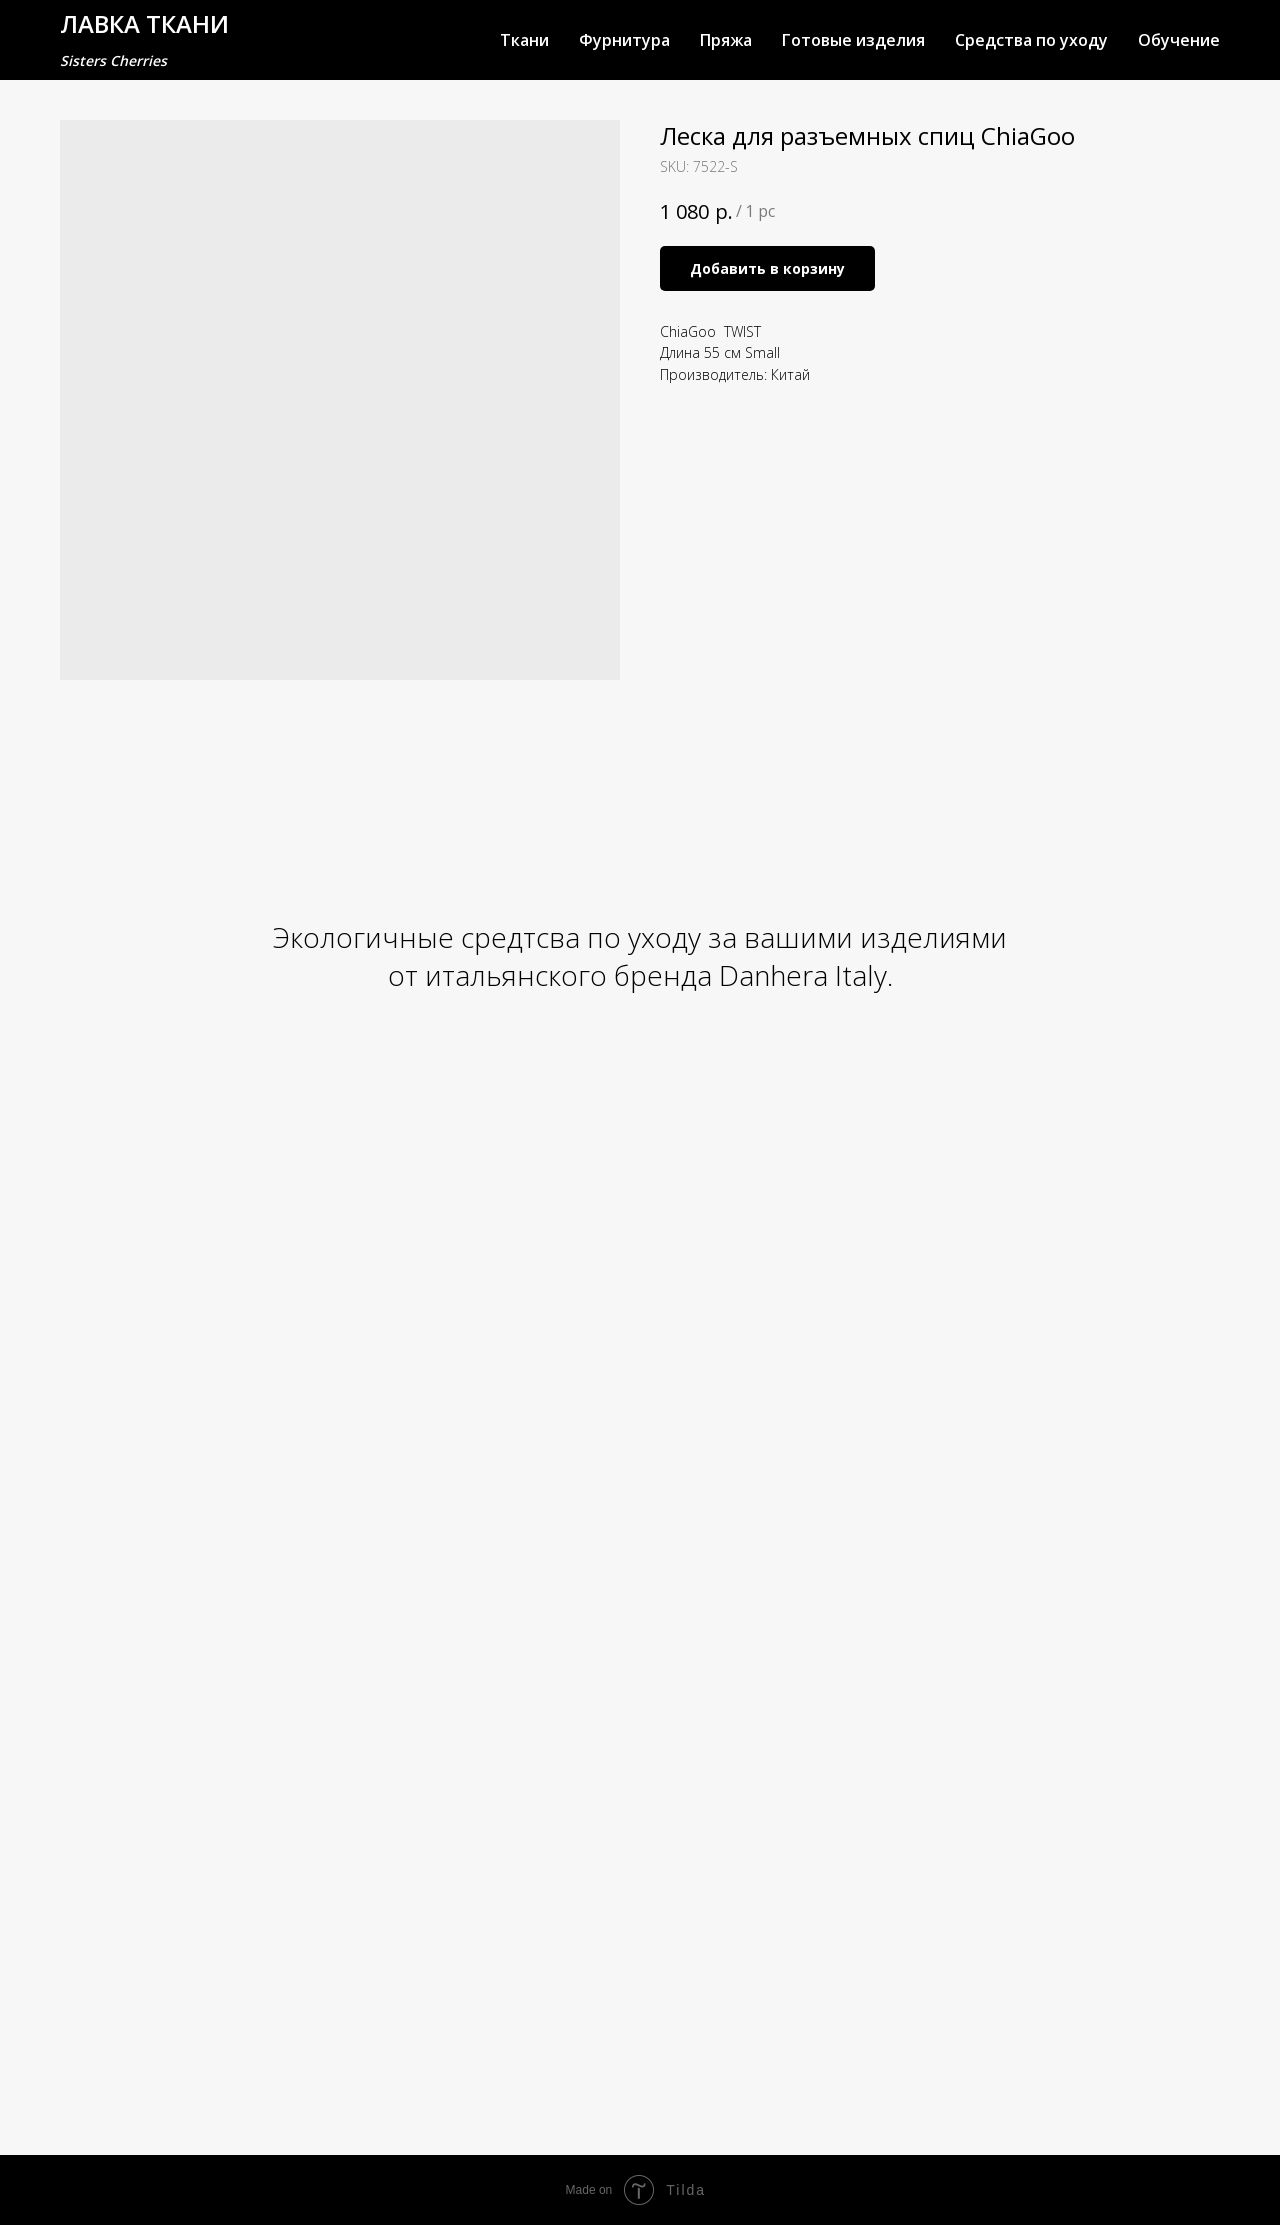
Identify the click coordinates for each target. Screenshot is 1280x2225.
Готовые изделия (853, 40)
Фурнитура (624, 40)
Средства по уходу (1031, 40)
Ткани (524, 40)
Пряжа (726, 40)
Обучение (1179, 40)
